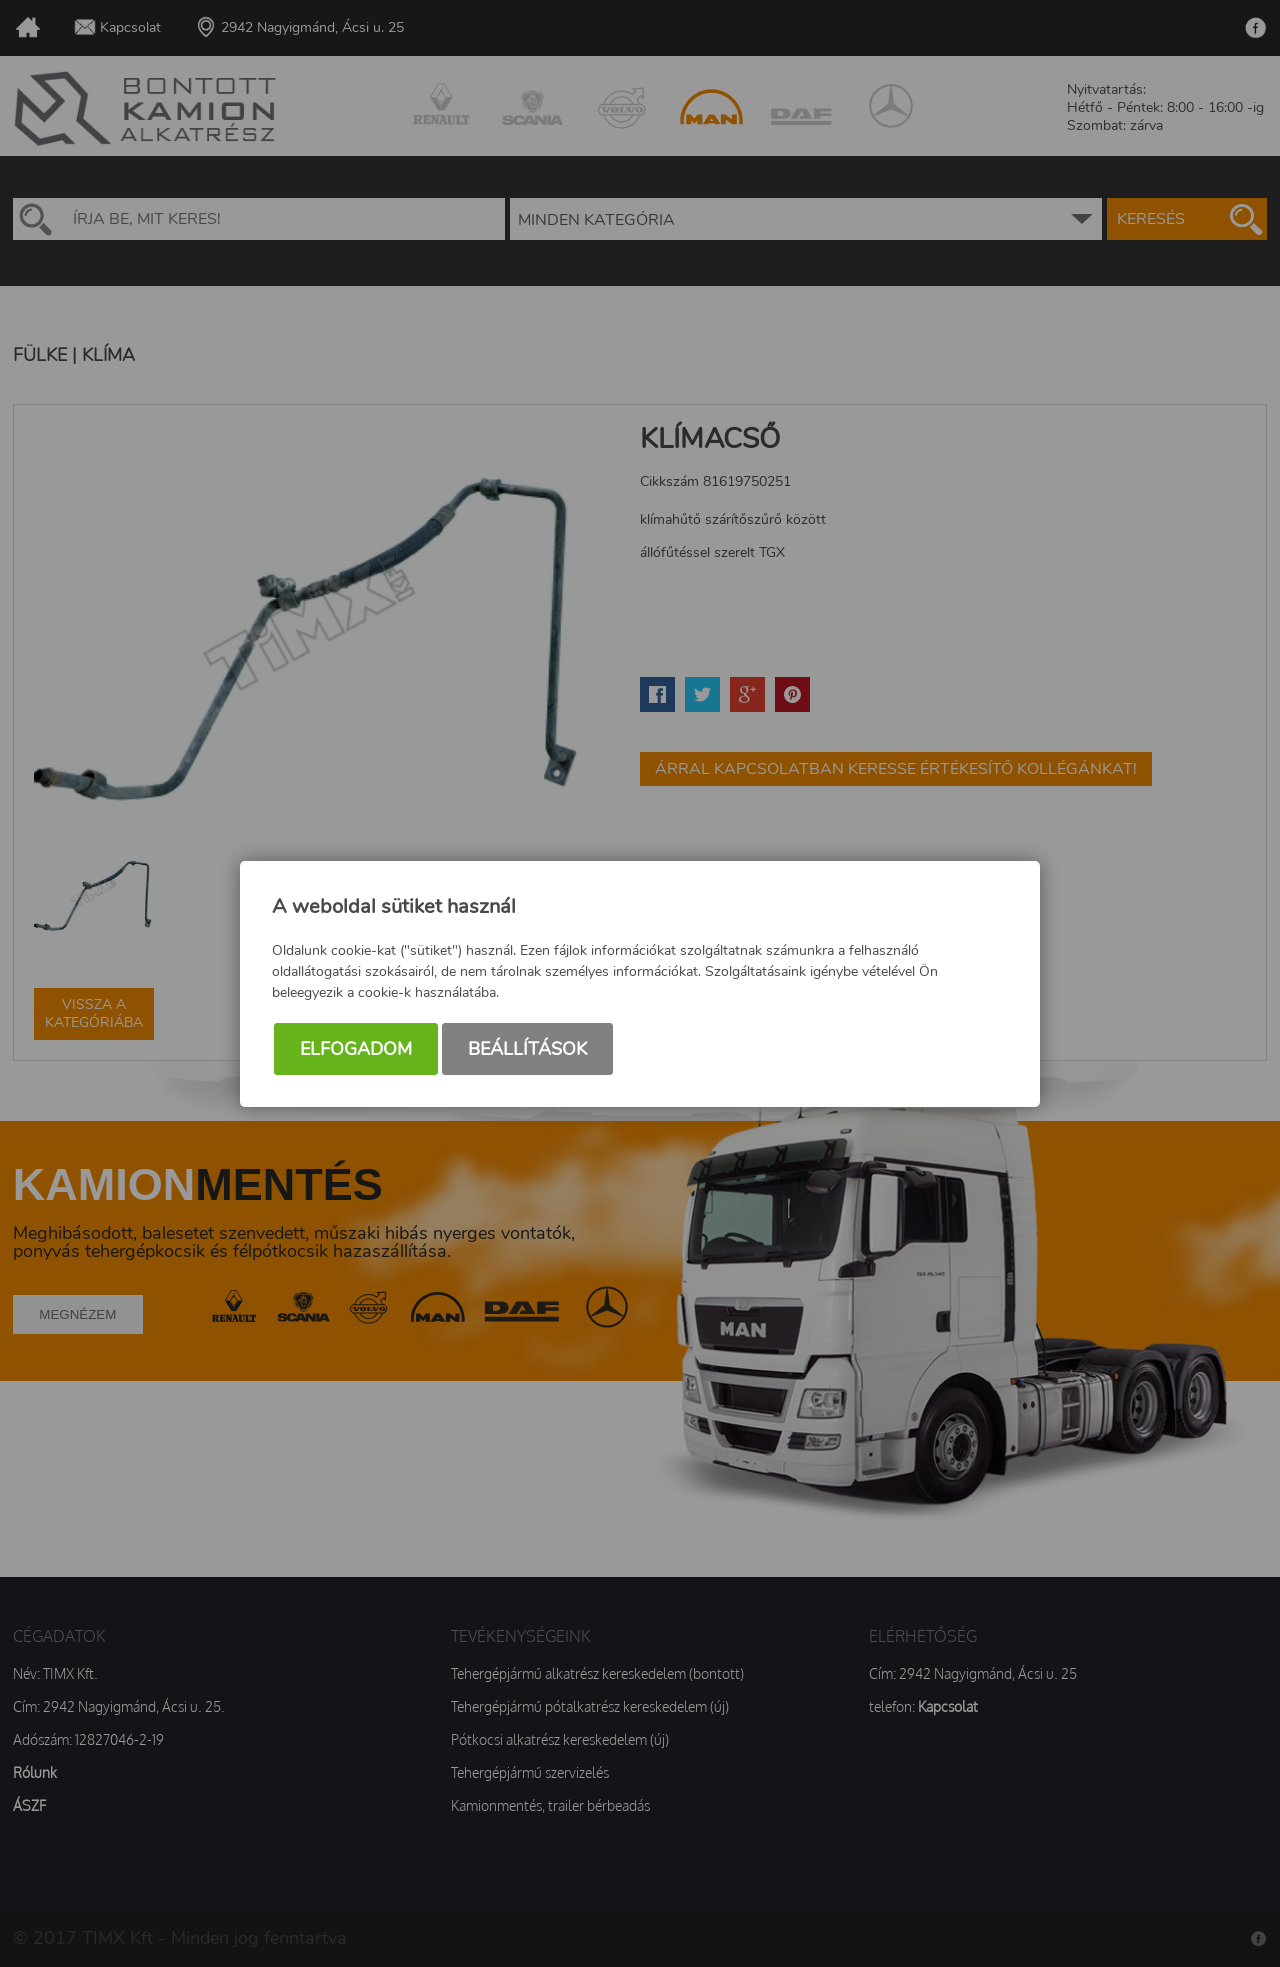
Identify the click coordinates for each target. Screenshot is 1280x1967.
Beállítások (527, 1049)
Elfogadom (356, 1049)
